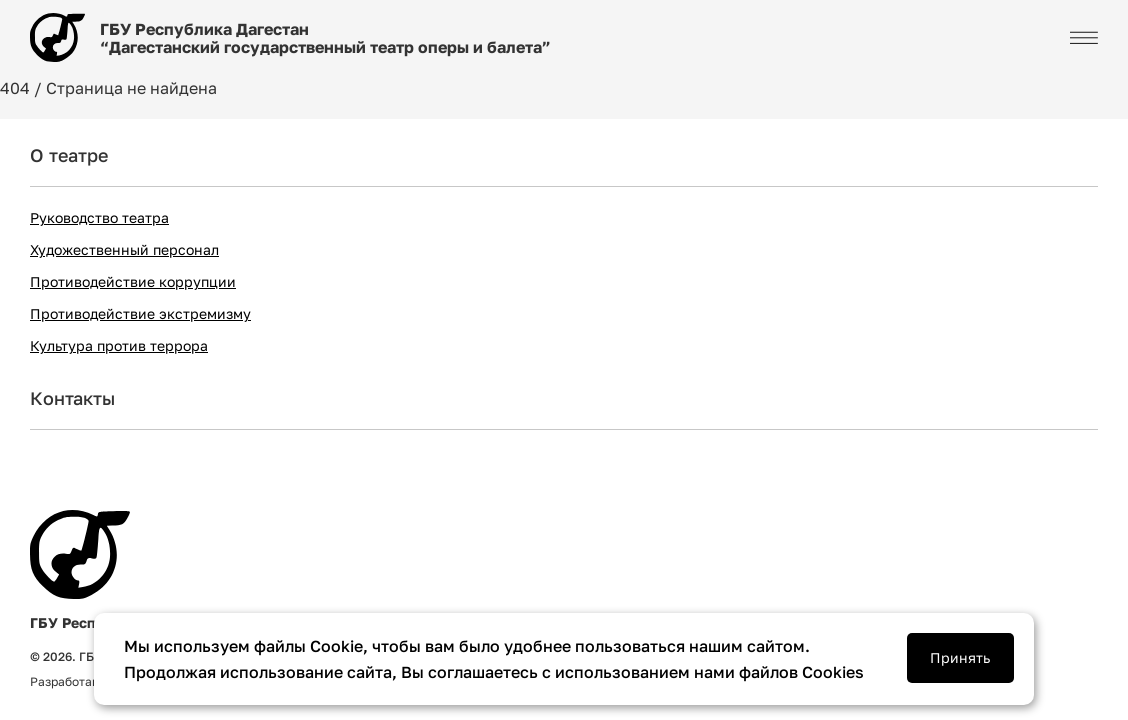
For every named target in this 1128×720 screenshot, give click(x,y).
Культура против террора (119, 345)
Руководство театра (99, 217)
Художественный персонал (124, 249)
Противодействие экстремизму (140, 313)
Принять (960, 657)
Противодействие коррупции (133, 281)
